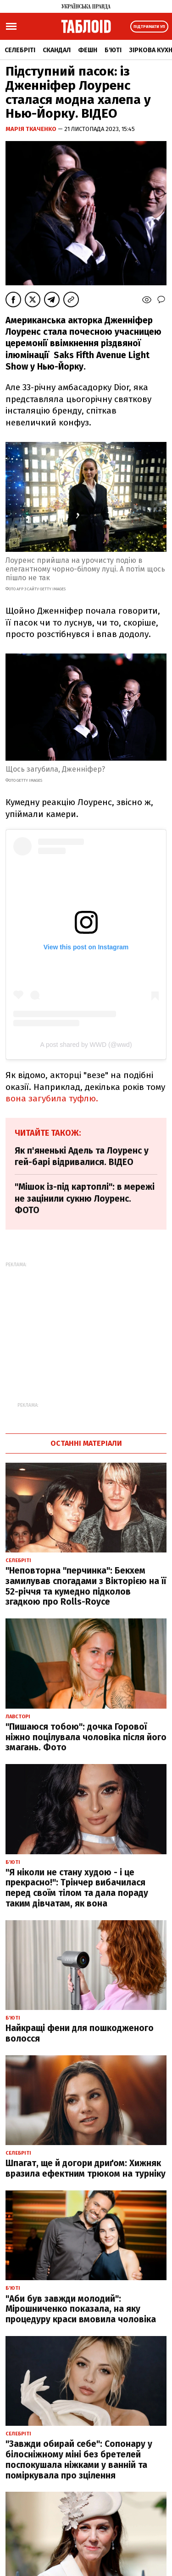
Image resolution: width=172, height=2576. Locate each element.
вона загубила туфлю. (52, 1098)
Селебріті (20, 50)
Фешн (87, 50)
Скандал (57, 50)
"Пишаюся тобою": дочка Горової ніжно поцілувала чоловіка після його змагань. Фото (86, 1737)
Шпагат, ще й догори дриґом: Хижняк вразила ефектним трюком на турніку (86, 2168)
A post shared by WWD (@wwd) (86, 1044)
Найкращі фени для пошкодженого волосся (80, 2033)
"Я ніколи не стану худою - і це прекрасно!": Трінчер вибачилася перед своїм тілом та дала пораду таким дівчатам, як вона (77, 1888)
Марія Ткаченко (32, 128)
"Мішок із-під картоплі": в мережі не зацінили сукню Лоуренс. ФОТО (85, 1198)
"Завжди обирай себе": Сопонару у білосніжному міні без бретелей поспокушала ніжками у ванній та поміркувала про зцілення (79, 2459)
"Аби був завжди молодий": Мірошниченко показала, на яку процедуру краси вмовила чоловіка (81, 2309)
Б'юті (113, 50)
